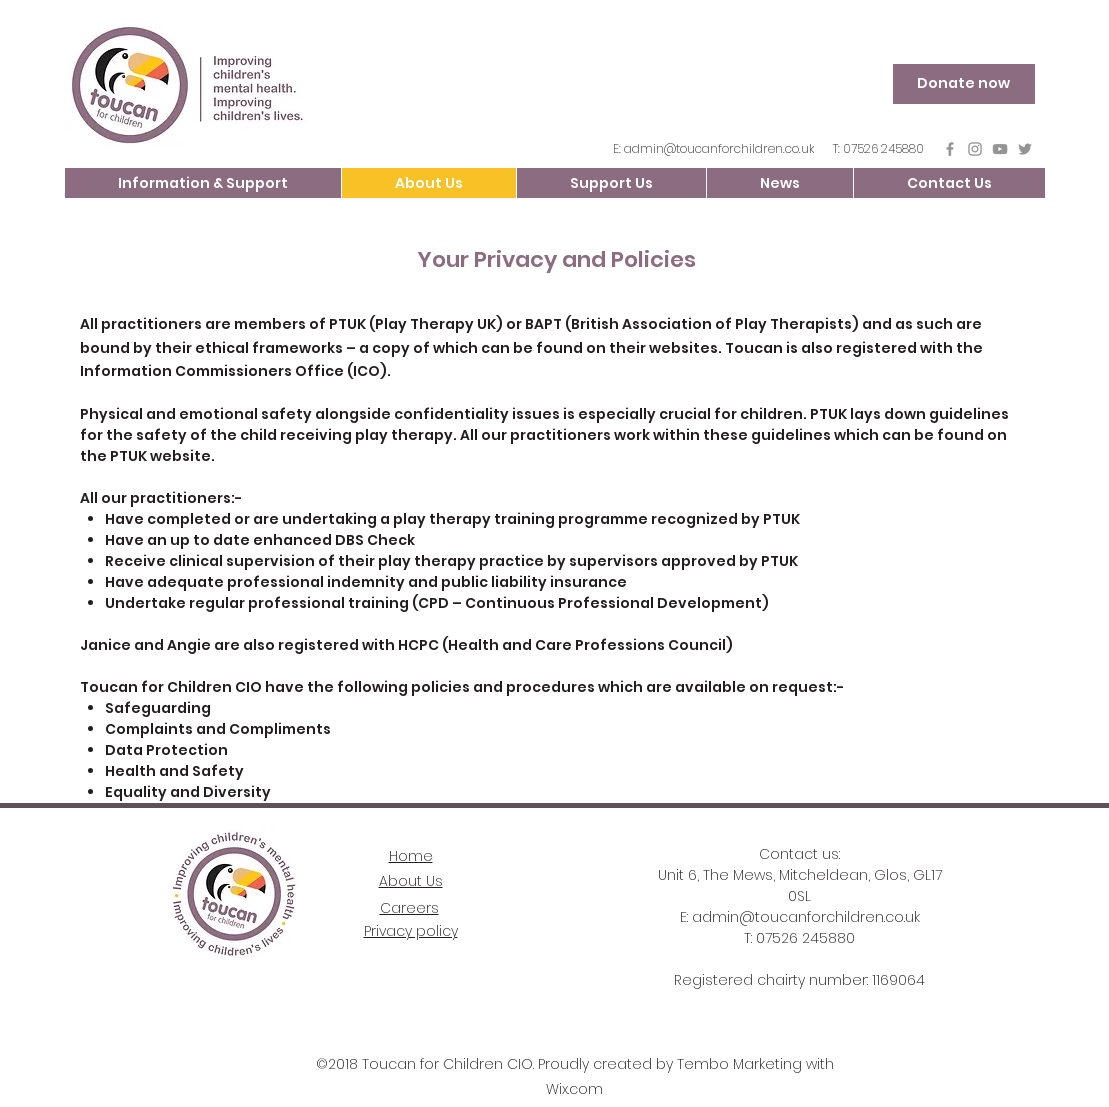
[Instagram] (975, 149)
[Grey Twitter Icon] (1025, 149)
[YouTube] (1000, 149)
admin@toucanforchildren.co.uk (719, 148)
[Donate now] (964, 84)
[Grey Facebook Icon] (950, 149)
